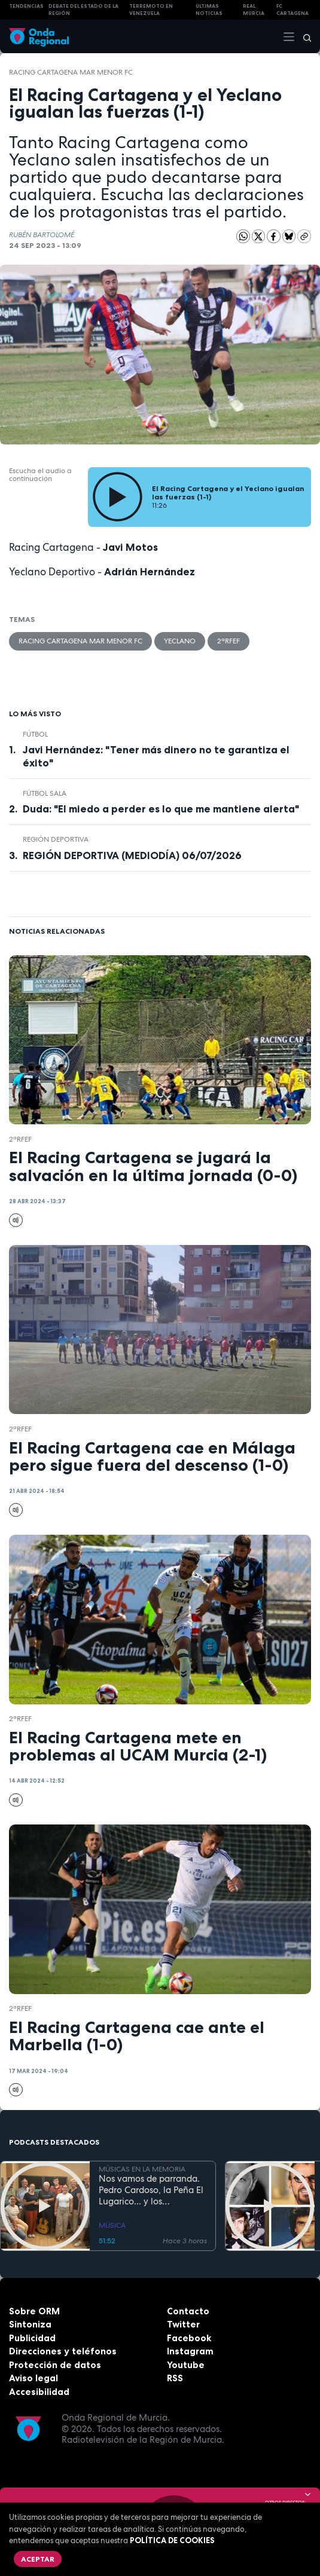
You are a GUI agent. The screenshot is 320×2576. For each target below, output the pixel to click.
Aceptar (37, 2558)
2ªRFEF (228, 641)
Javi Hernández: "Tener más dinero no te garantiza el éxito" (156, 756)
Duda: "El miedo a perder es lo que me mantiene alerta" (161, 809)
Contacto (188, 2311)
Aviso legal (33, 2378)
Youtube (186, 2364)
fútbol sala (44, 793)
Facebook (189, 2338)
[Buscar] (303, 36)
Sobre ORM (34, 2311)
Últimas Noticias (209, 10)
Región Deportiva (56, 839)
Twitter (183, 2324)
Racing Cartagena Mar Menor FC (71, 72)
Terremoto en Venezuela (151, 10)
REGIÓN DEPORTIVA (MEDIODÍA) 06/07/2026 (132, 855)
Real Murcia (253, 10)
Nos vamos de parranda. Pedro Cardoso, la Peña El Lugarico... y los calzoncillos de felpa (151, 2190)
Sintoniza (30, 2324)
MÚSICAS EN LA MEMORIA (142, 2169)
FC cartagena (292, 10)
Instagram (190, 2351)
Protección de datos (55, 2364)
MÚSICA (112, 2225)
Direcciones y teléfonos (63, 2351)
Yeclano (180, 641)
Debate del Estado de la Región (83, 10)
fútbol (35, 734)
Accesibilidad (39, 2391)
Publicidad (32, 2338)
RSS (175, 2378)
